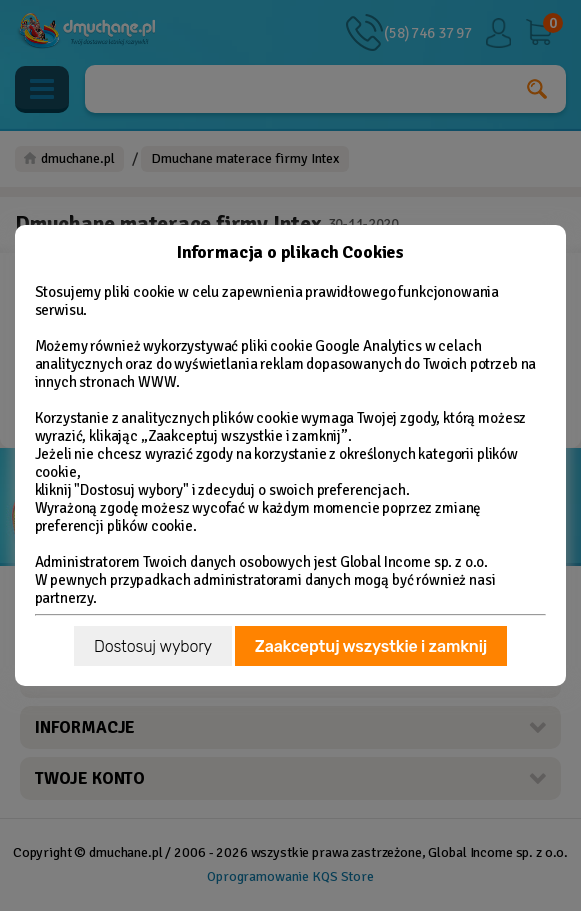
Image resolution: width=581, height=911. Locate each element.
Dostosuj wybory (153, 646)
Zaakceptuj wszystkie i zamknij (371, 646)
